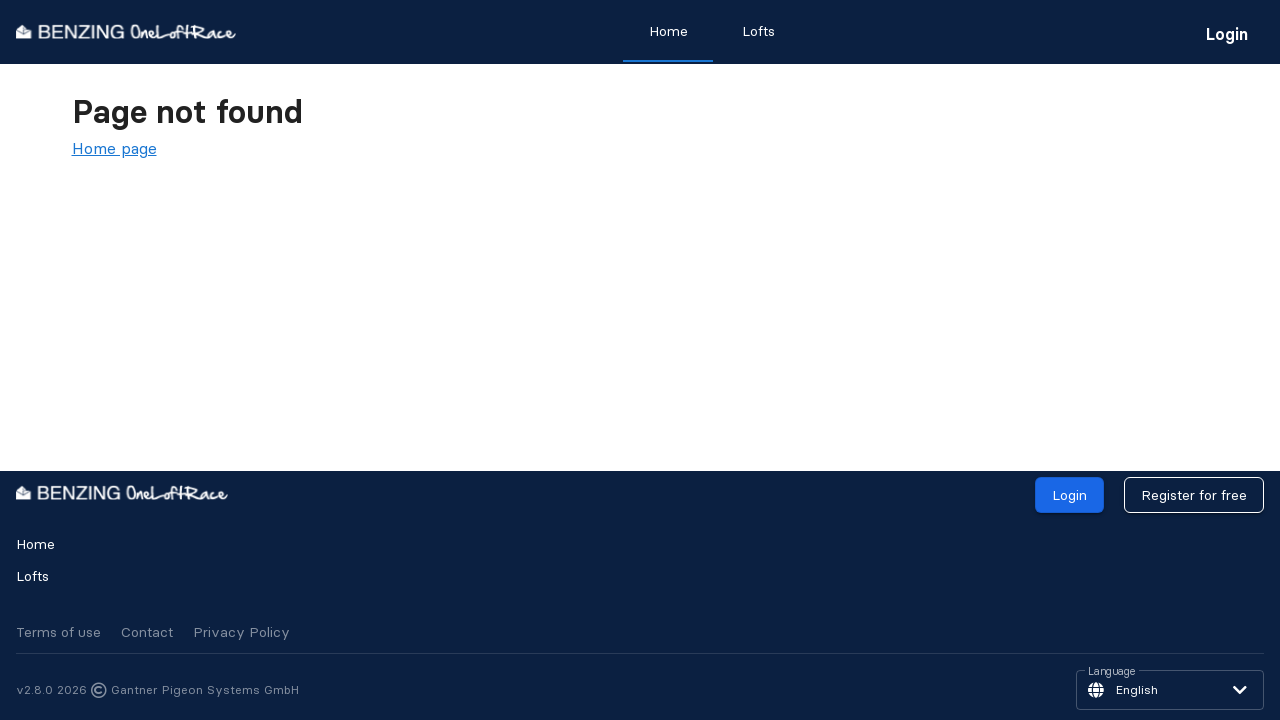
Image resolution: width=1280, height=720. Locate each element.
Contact (147, 632)
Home (35, 544)
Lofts (32, 576)
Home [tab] (668, 31)
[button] (1170, 690)
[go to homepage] (126, 31)
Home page (114, 148)
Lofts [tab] (758, 31)
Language (1112, 672)
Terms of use (58, 632)
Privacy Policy (241, 632)
